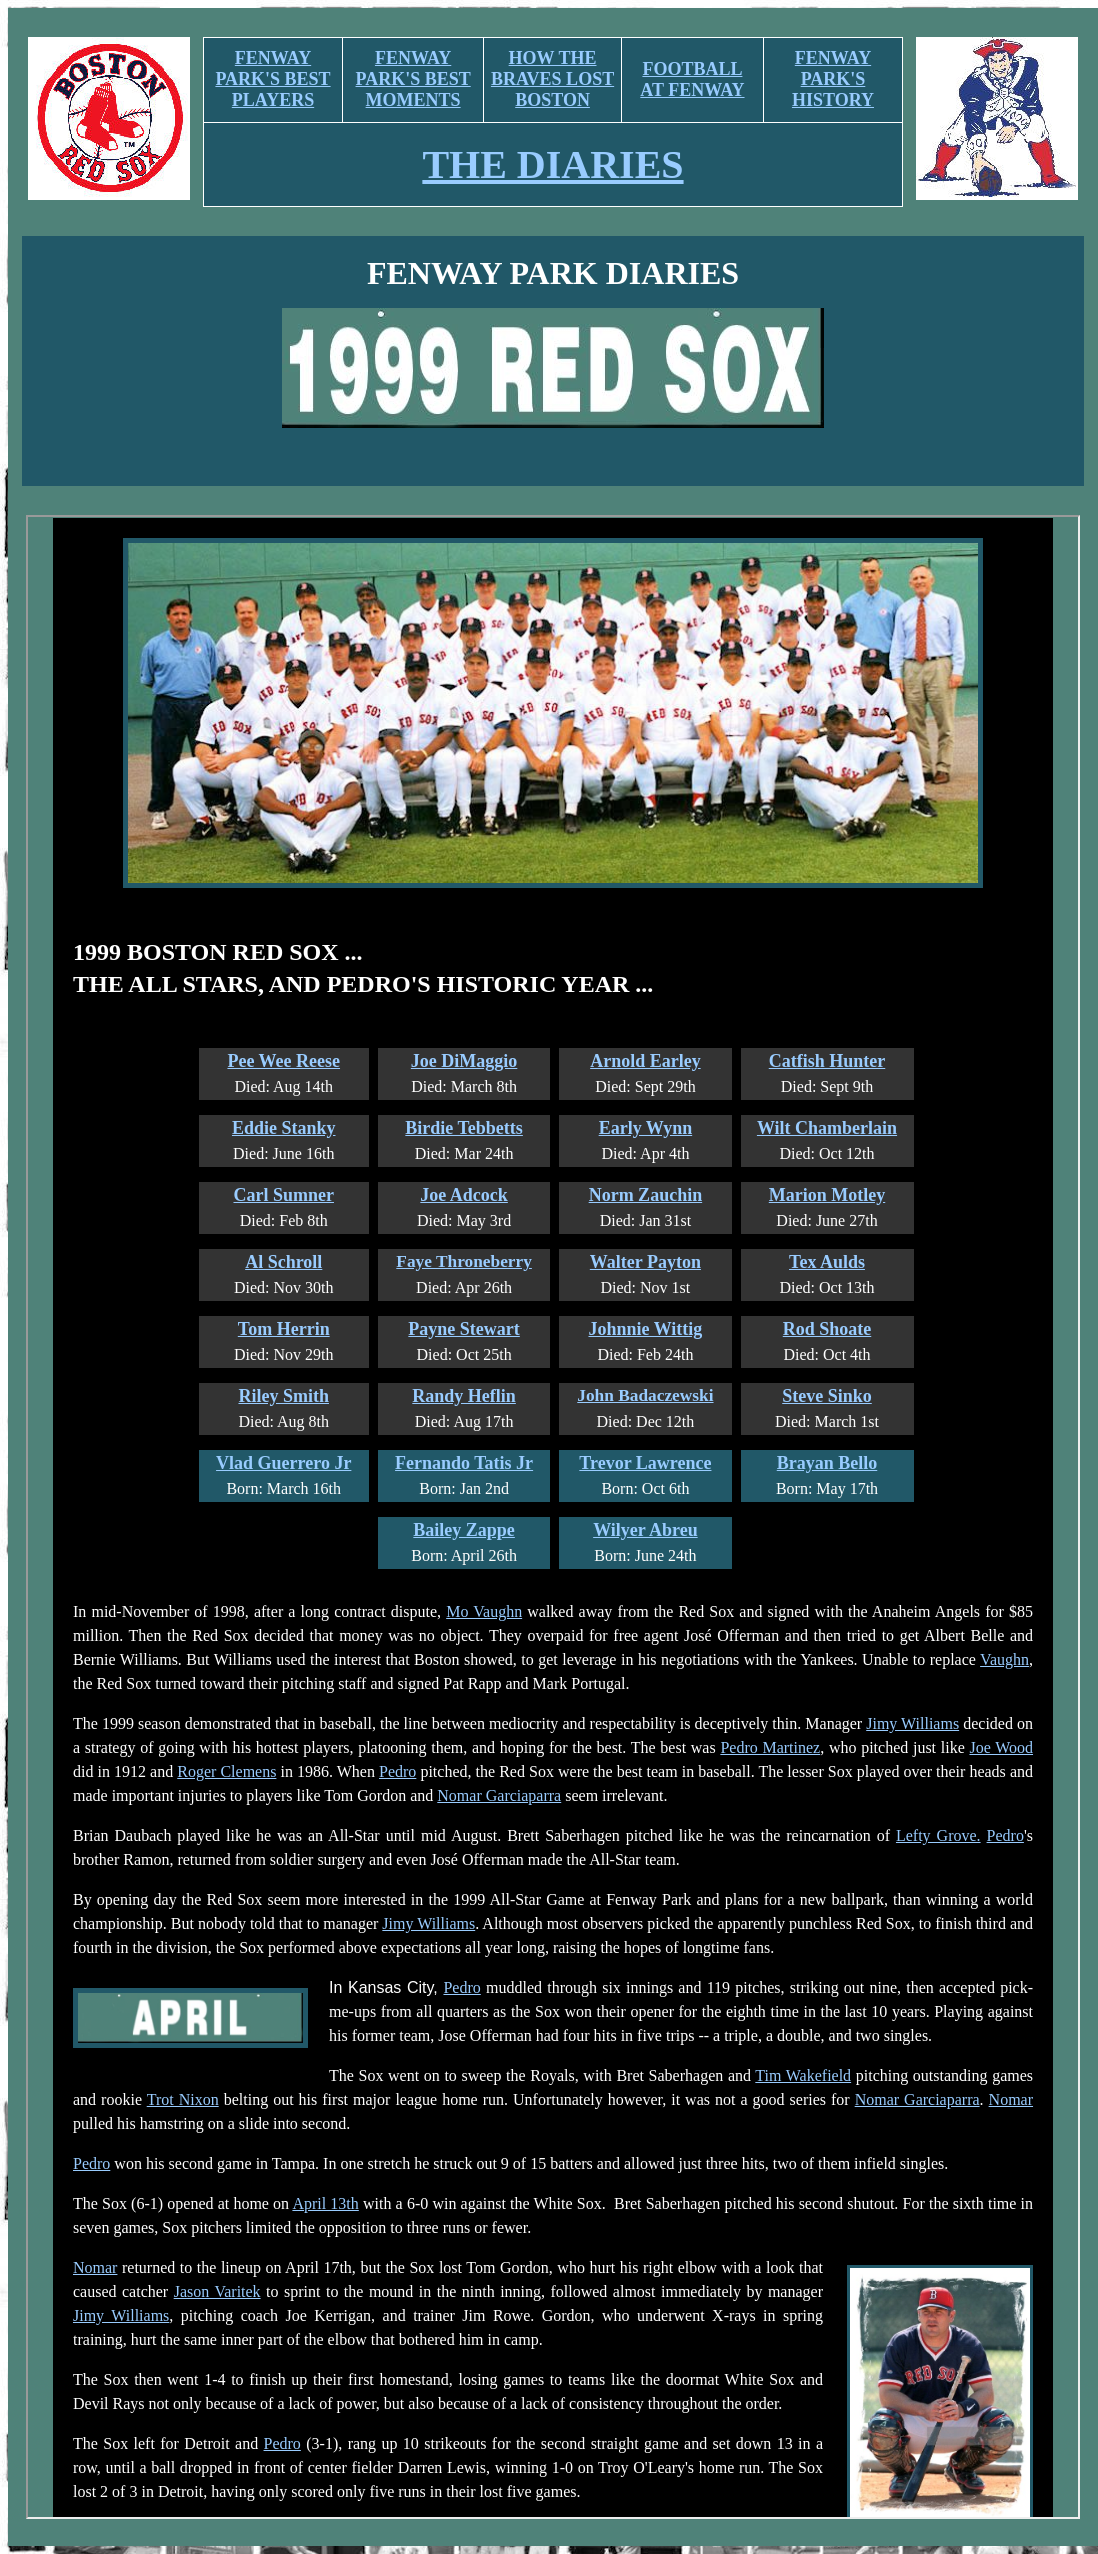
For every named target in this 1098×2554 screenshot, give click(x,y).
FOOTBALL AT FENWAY (692, 79)
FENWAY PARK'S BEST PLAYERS (272, 79)
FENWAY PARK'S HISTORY (833, 79)
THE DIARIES (552, 164)
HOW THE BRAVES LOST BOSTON (552, 79)
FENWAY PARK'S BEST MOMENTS (413, 79)
